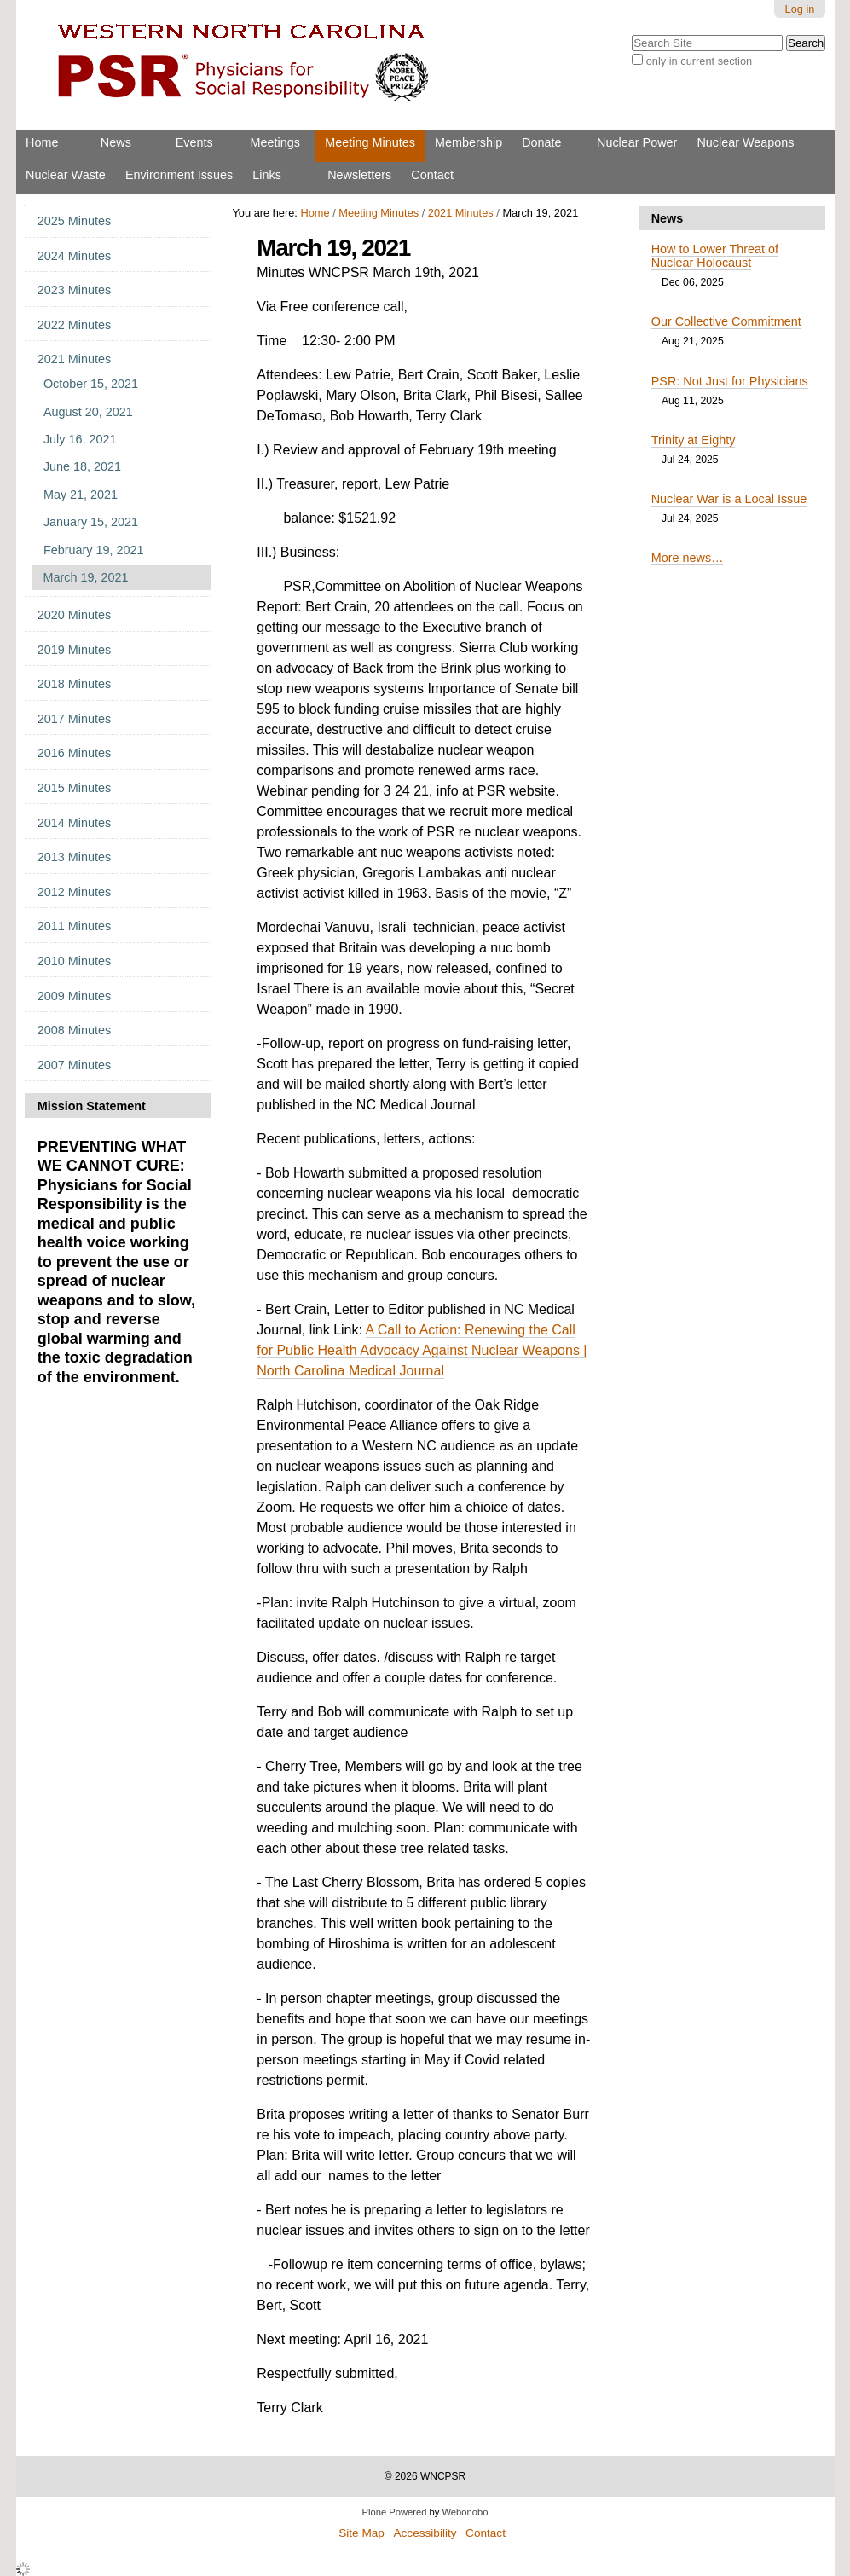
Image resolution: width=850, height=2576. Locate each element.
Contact (432, 175)
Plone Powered (394, 2512)
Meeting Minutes (370, 142)
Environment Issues (179, 175)
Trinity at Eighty (693, 440)
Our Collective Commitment (726, 321)
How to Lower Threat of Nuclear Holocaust (714, 255)
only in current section (699, 61)
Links (266, 175)
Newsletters (359, 175)
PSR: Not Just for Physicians (729, 381)
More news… (687, 557)
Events (194, 142)
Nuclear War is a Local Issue (729, 499)
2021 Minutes (461, 212)
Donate (541, 142)
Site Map (361, 2533)
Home (42, 142)
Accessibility (424, 2533)
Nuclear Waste (66, 175)
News (116, 142)
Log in (800, 9)
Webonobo (465, 2512)
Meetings (275, 142)
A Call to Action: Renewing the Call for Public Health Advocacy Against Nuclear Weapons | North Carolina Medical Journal (422, 1350)
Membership (468, 142)
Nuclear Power (637, 142)
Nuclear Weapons (745, 142)
